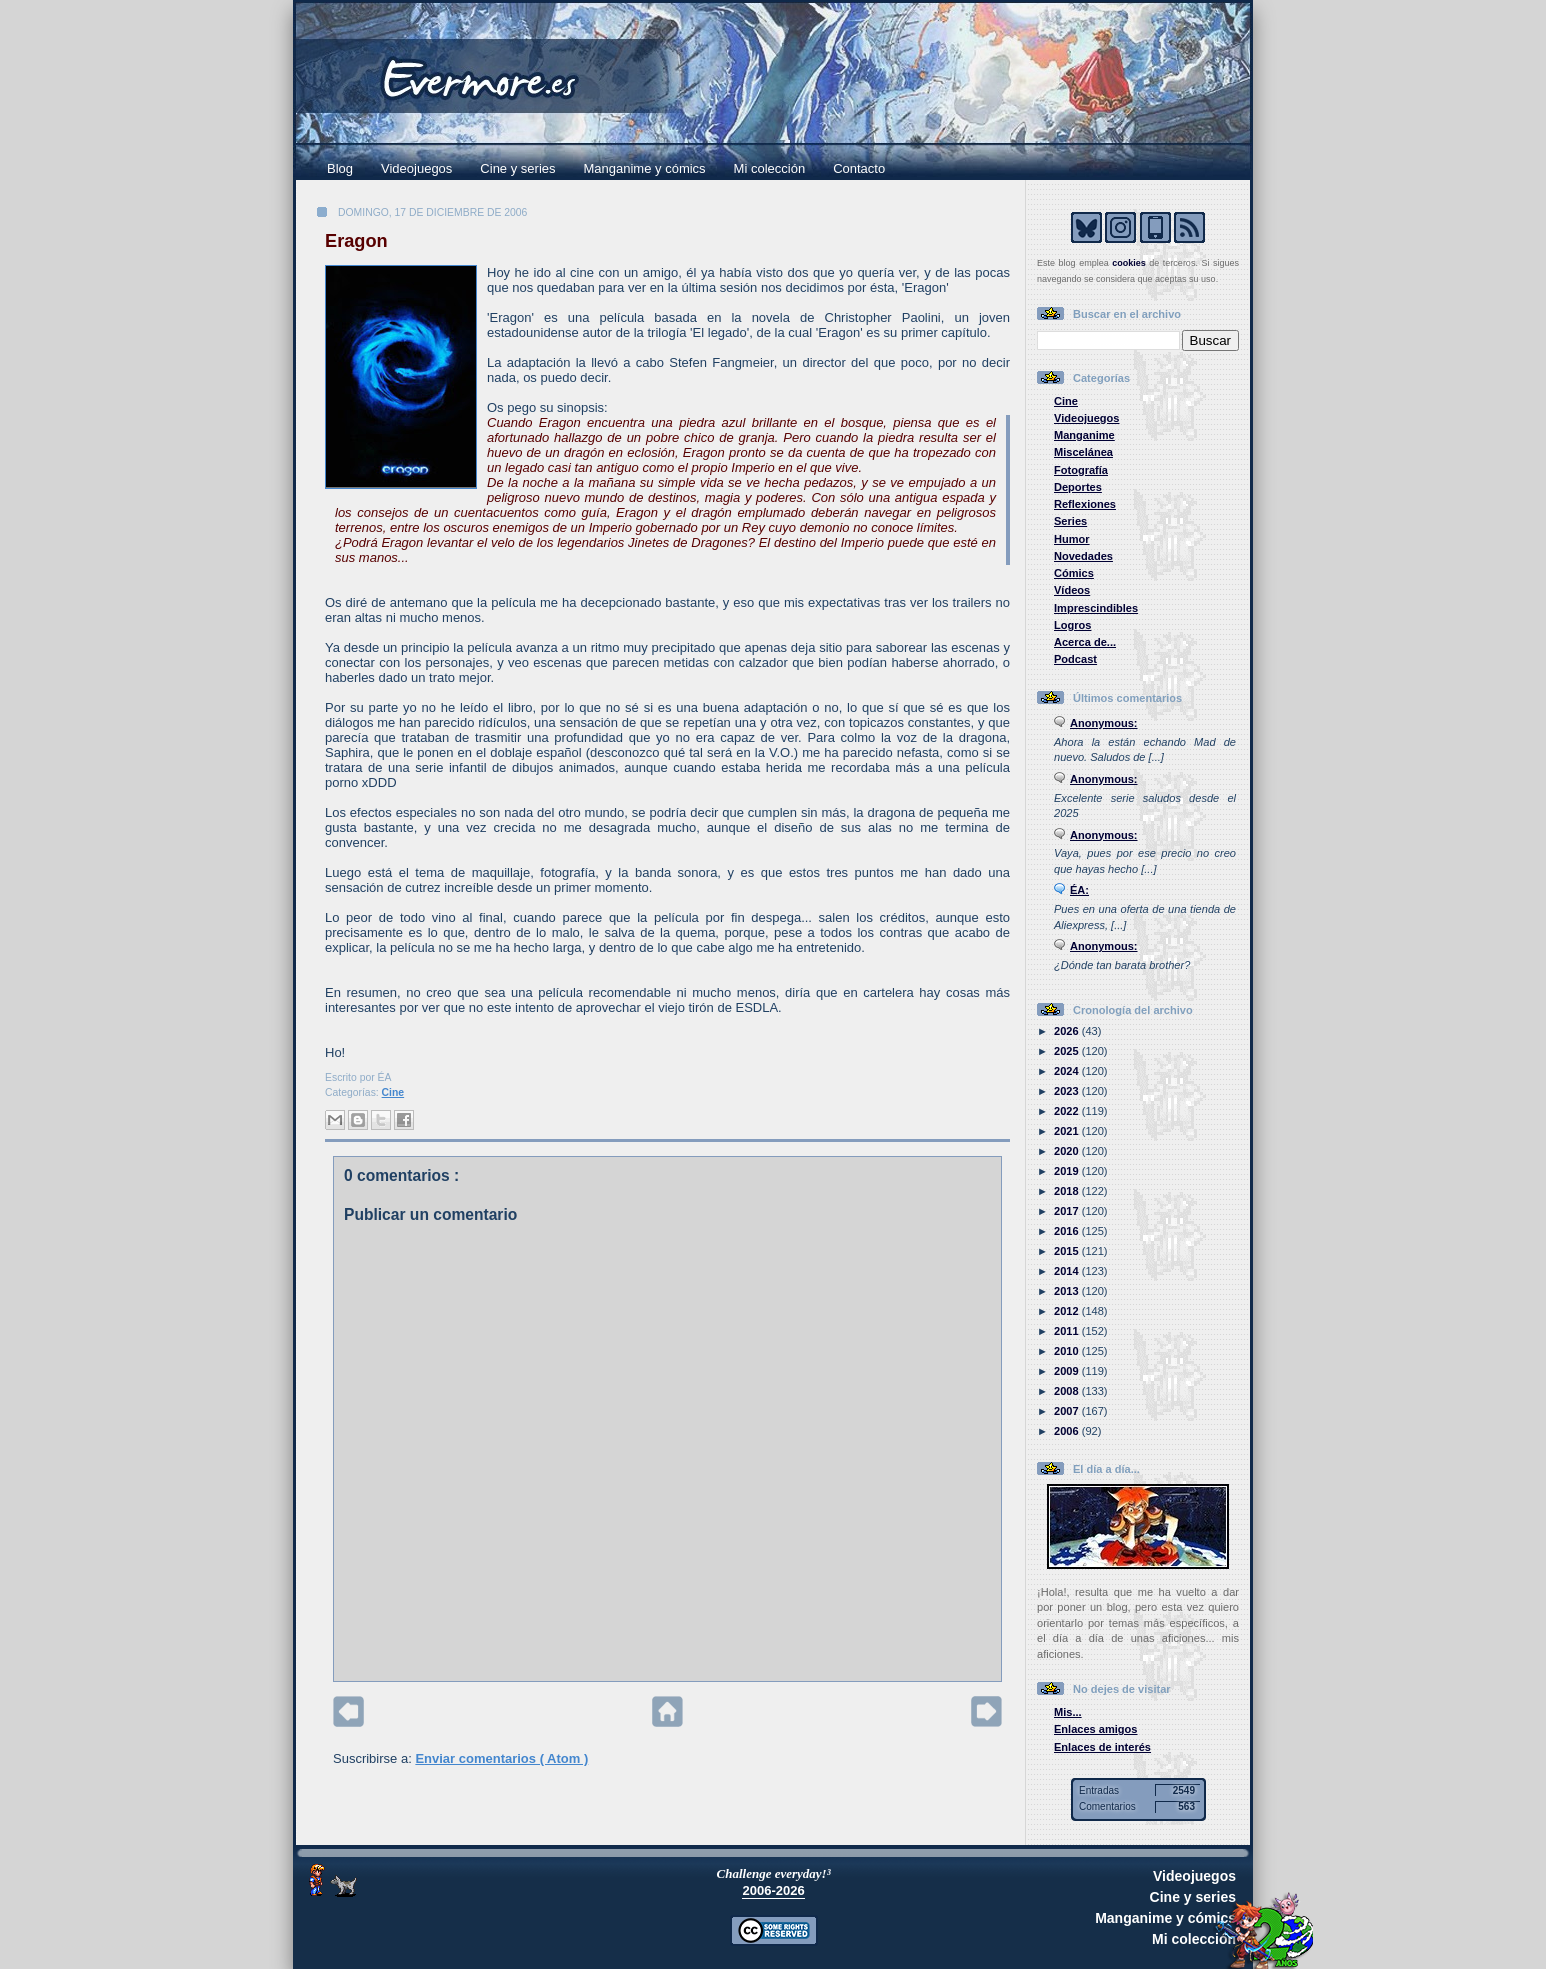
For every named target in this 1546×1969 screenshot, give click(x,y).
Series (1070, 521)
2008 (1068, 1391)
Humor (1072, 539)
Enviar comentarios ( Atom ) (501, 1758)
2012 (1068, 1311)
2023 (1068, 1091)
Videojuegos (416, 168)
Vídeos (1072, 590)
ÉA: (1079, 890)
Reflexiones (1085, 504)
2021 (1068, 1131)
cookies (1129, 263)
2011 (1068, 1331)
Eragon (356, 241)
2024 (1068, 1071)
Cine (393, 1092)
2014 (1068, 1271)
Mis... (1068, 1712)
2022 (1068, 1111)
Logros (1072, 625)
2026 (1068, 1031)
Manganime (1084, 435)
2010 (1068, 1351)
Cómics (1074, 573)
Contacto (859, 168)
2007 (1068, 1411)
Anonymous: (1104, 723)
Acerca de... (1085, 642)
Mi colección (770, 168)
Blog (340, 168)
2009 (1068, 1371)
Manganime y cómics (645, 168)
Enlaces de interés (1102, 1747)
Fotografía (1081, 470)
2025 (1068, 1051)
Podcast (1075, 659)
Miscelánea (1083, 452)
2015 (1068, 1251)
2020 (1068, 1151)
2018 (1068, 1191)
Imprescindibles (1096, 608)
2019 (1068, 1171)
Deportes (1078, 487)
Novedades (1083, 556)
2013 (1068, 1291)
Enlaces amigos (1096, 1729)
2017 (1068, 1211)
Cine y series (517, 168)
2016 (1068, 1231)
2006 (1068, 1431)
